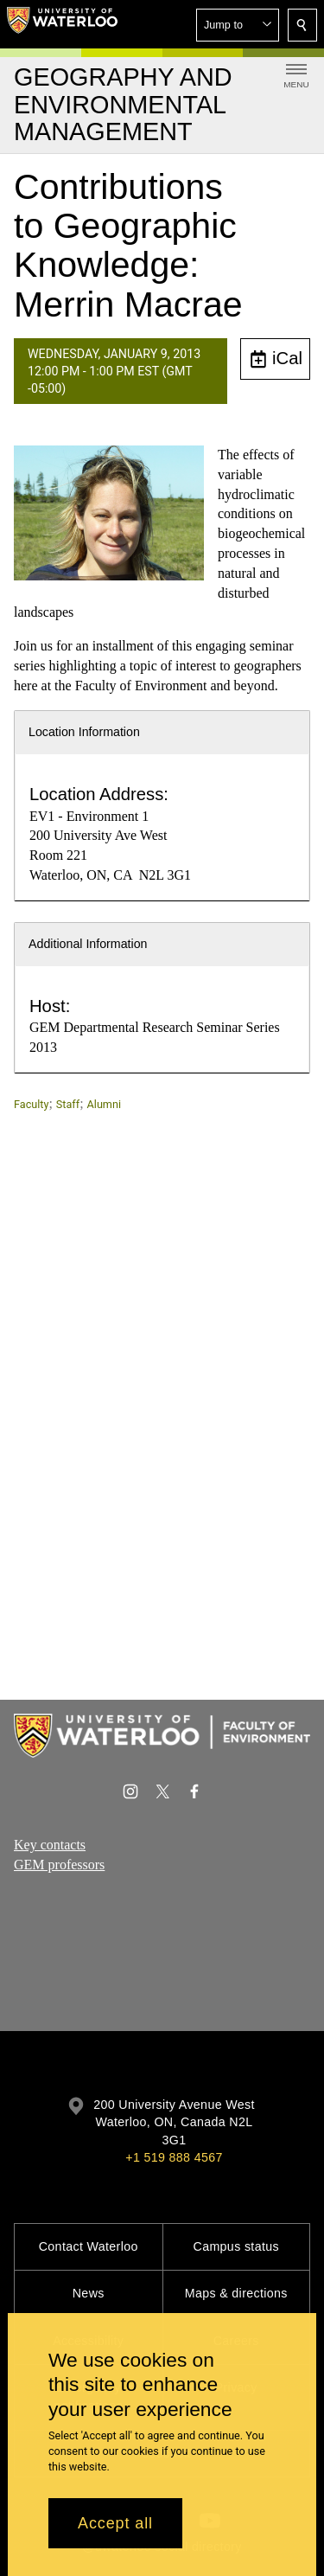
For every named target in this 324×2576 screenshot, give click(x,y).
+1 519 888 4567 (173, 2157)
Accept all (115, 2523)
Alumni (104, 1104)
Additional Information (88, 944)
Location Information (84, 732)
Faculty (31, 1104)
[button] (237, 25)
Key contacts (50, 1844)
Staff (67, 1104)
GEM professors (59, 1864)
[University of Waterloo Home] (62, 24)
